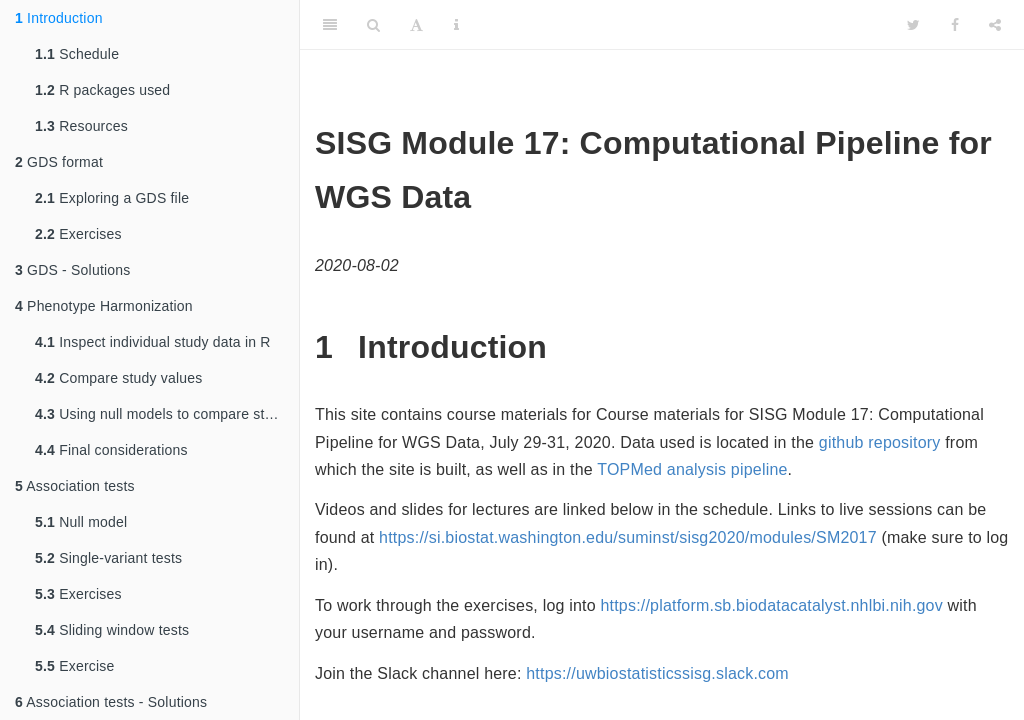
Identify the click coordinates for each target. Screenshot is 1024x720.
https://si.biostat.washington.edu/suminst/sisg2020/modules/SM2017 (628, 537)
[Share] (995, 25)
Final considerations (111, 450)
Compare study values (118, 378)
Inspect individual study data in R (153, 342)
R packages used (102, 90)
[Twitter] (913, 25)
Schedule (77, 54)
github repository (880, 442)
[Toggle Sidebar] (330, 25)
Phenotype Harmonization (104, 306)
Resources (81, 126)
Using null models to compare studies (167, 414)
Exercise (74, 666)
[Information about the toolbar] (456, 25)
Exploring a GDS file (112, 198)
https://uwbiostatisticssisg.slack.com (657, 673)
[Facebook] (955, 25)
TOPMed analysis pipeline (692, 469)
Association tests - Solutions (111, 702)
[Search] (373, 25)
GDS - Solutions (72, 270)
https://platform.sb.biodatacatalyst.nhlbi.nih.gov (771, 605)
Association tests (75, 486)
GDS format (59, 162)
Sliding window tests (112, 630)
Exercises (78, 234)
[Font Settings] (416, 25)
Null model (81, 522)
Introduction (59, 18)
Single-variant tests (108, 558)
